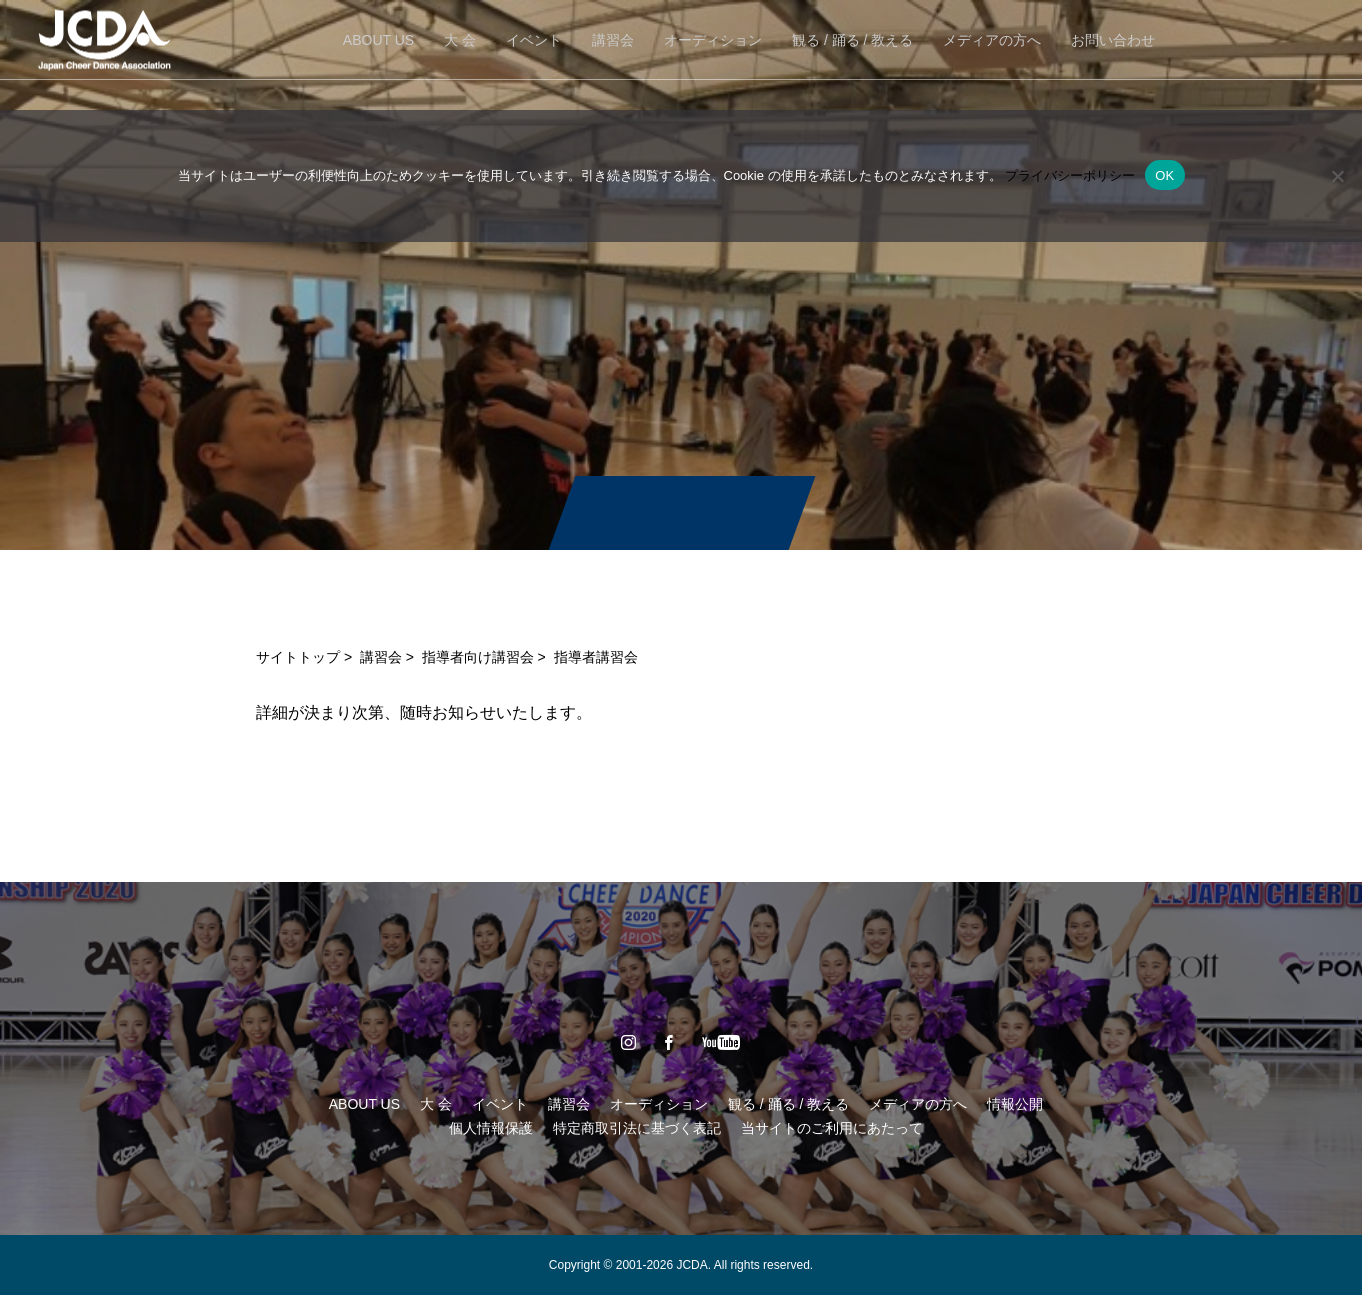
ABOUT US (378, 40)
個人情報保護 (491, 1128)
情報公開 (1015, 1104)
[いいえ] (1337, 176)
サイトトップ (298, 657)
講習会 (613, 40)
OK (1164, 175)
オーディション (713, 40)
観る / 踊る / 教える (852, 40)
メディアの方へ (992, 40)
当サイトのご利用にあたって (832, 1128)
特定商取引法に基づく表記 (637, 1128)
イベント (534, 40)
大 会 (460, 40)
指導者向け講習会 (478, 657)
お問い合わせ (1113, 40)
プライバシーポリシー (1070, 175)
